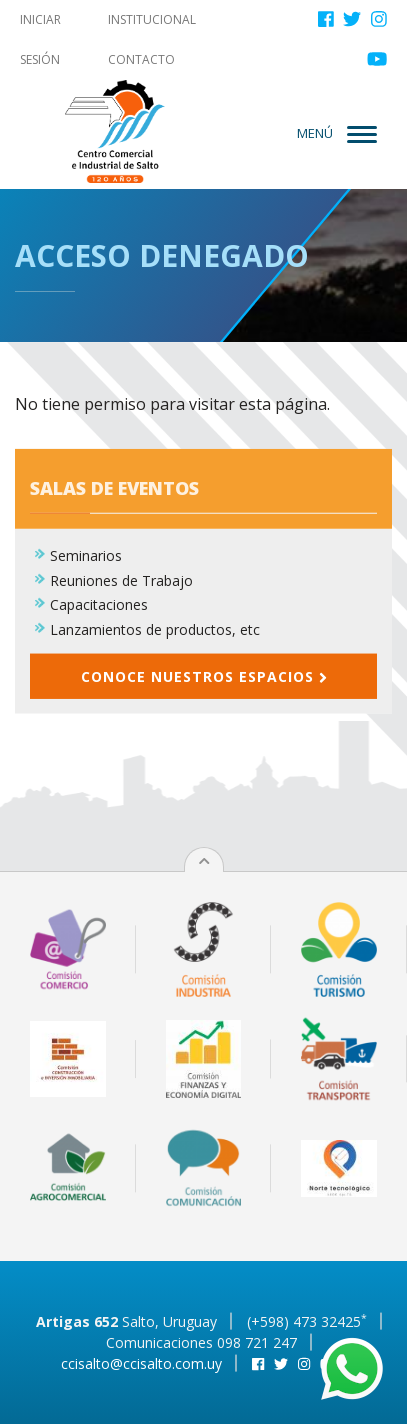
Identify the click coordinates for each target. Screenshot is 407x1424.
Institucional (152, 19)
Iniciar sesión (40, 39)
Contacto (141, 59)
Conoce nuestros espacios (204, 684)
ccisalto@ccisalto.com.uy (141, 1363)
